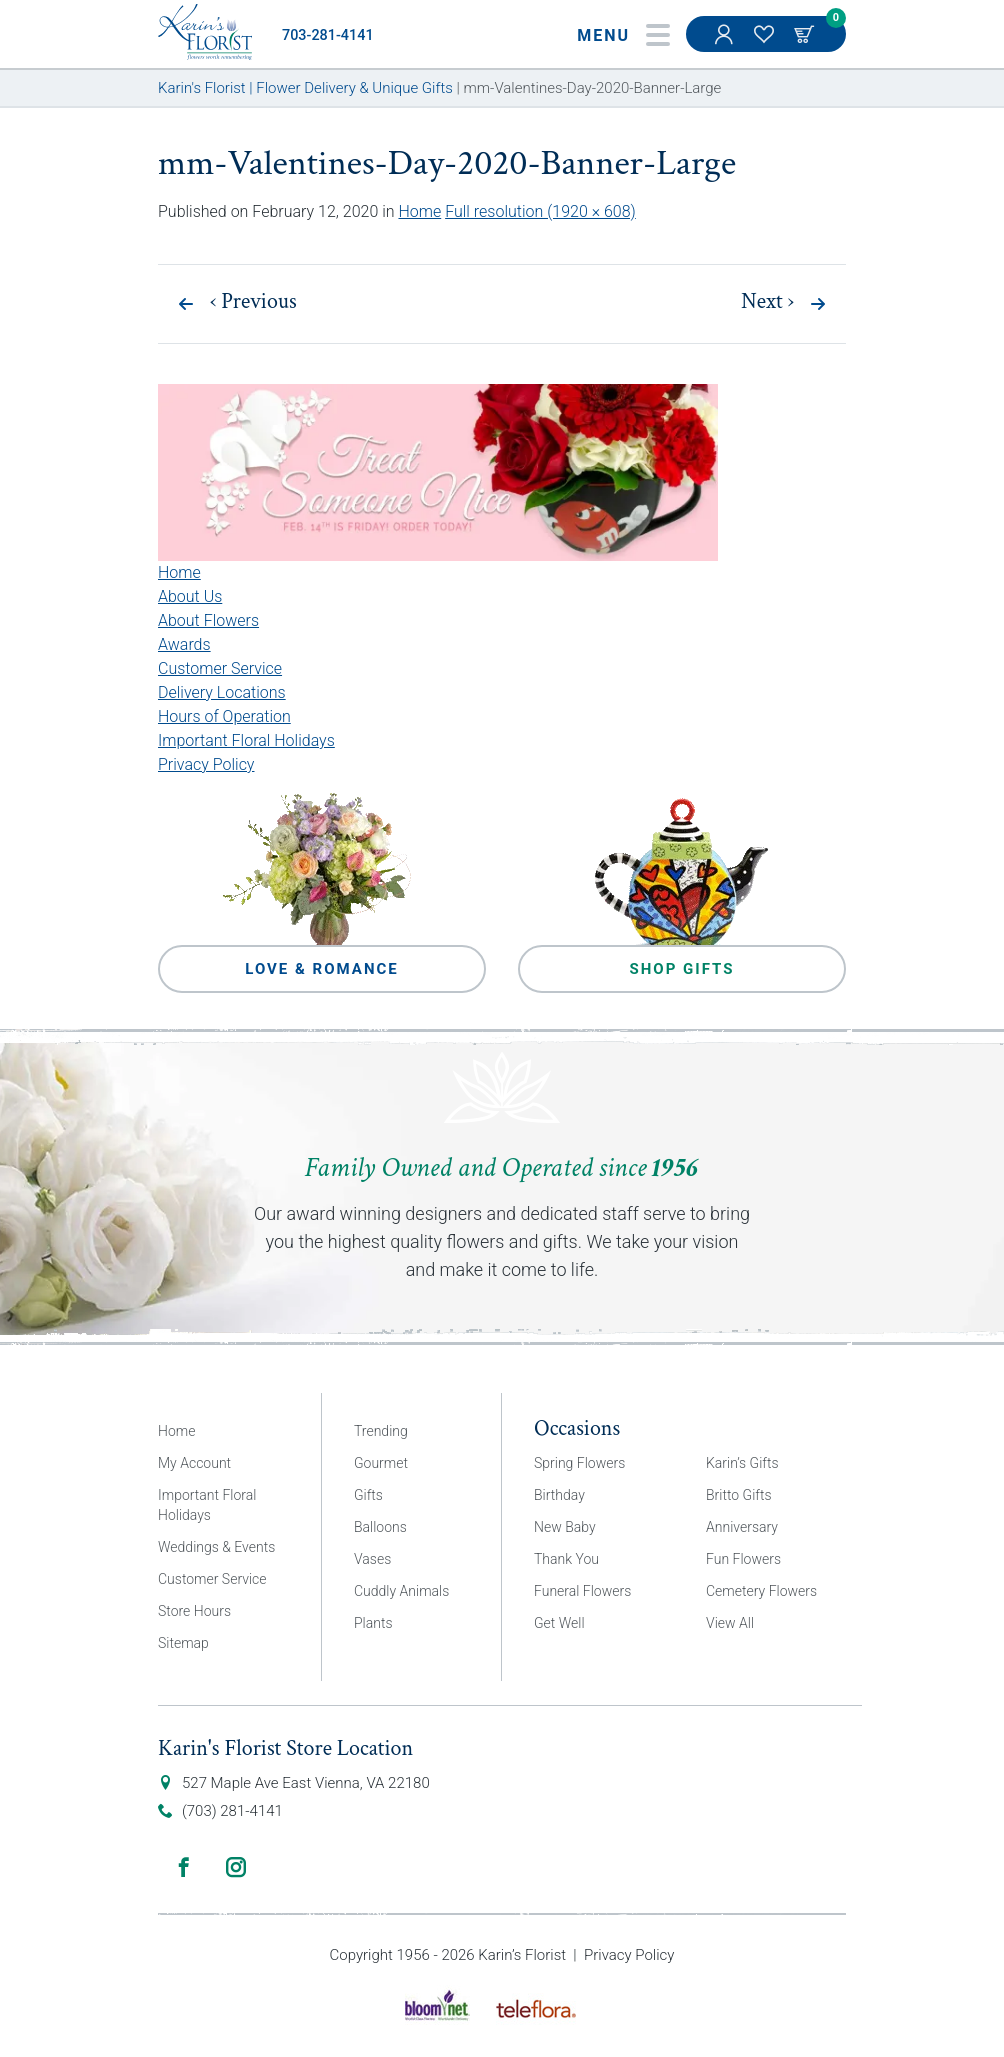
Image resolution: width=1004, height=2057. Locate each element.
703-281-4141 (328, 35)
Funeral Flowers (582, 1591)
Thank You (566, 1559)
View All (730, 1623)
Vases (372, 1559)
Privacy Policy (206, 764)
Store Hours (194, 1611)
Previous (253, 302)
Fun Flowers (743, 1559)
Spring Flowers (579, 1463)
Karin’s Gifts (742, 1463)
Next (767, 302)
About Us (190, 596)
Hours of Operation (224, 716)
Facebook (184, 1867)
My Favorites (766, 44)
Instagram (236, 1867)
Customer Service (220, 668)
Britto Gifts (739, 1495)
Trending (381, 1431)
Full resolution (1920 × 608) (540, 211)
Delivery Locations (222, 692)
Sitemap (183, 1643)
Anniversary (742, 1527)
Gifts (368, 1495)
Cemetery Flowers (761, 1591)
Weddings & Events (216, 1547)
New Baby (565, 1527)
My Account (726, 44)
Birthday (559, 1495)
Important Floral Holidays (246, 740)
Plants (373, 1623)
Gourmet (381, 1463)
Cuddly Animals (401, 1591)
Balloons (380, 1527)
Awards (184, 644)
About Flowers (208, 620)
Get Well (559, 1623)
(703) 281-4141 (232, 1811)
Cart (806, 34)
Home (419, 211)
